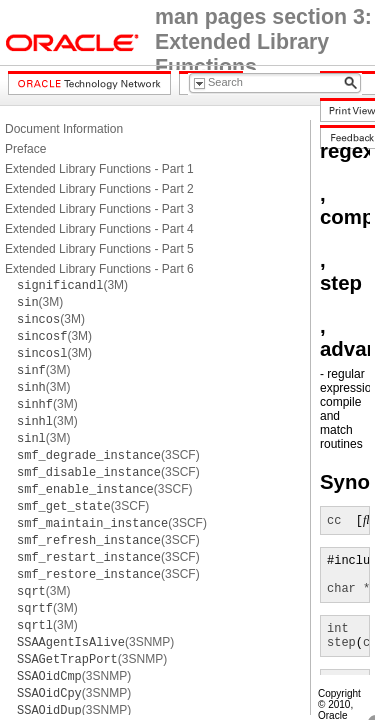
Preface (25, 149)
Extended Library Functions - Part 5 (99, 249)
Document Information (64, 129)
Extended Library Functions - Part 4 (99, 229)
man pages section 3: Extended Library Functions (263, 42)
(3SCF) (108, 455)
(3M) (72, 285)
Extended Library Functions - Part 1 (99, 169)
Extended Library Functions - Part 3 (99, 209)
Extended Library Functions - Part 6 (99, 269)
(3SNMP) (95, 642)
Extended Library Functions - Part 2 (99, 189)
